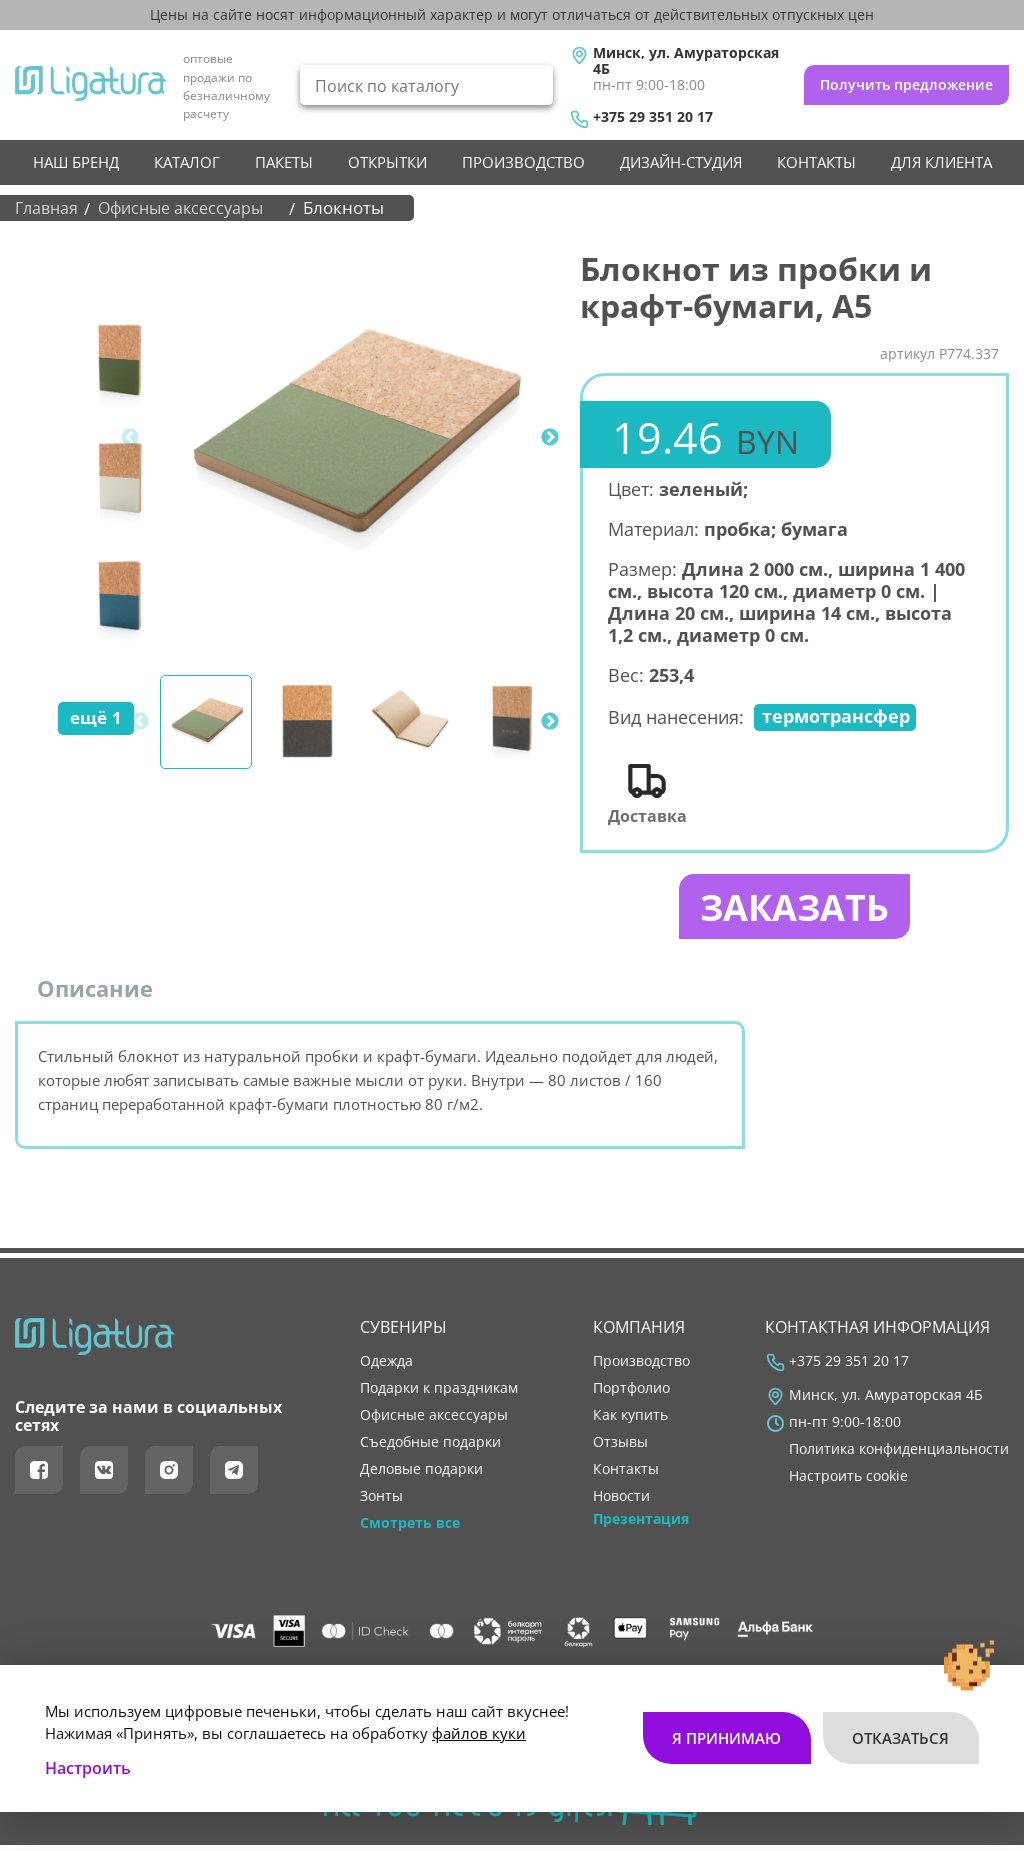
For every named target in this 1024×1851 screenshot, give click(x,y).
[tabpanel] (352, 437)
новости (621, 1503)
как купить (630, 1422)
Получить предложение (906, 84)
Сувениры (403, 1334)
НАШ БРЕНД (76, 162)
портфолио (631, 1394)
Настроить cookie (848, 1483)
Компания (639, 1334)
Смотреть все (410, 1530)
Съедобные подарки (430, 1449)
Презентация (641, 1526)
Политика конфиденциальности (899, 1456)
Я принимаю (725, 1727)
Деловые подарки (421, 1476)
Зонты (381, 1503)
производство (523, 162)
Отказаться (900, 1727)
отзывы (620, 1449)
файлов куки (479, 1722)
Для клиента (941, 162)
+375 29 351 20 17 (653, 117)
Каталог (187, 162)
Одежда (386, 1367)
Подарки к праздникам (439, 1394)
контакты (816, 162)
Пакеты (284, 162)
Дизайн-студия (681, 162)
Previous (130, 438)
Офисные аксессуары (434, 1422)
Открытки (387, 162)
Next (550, 438)
